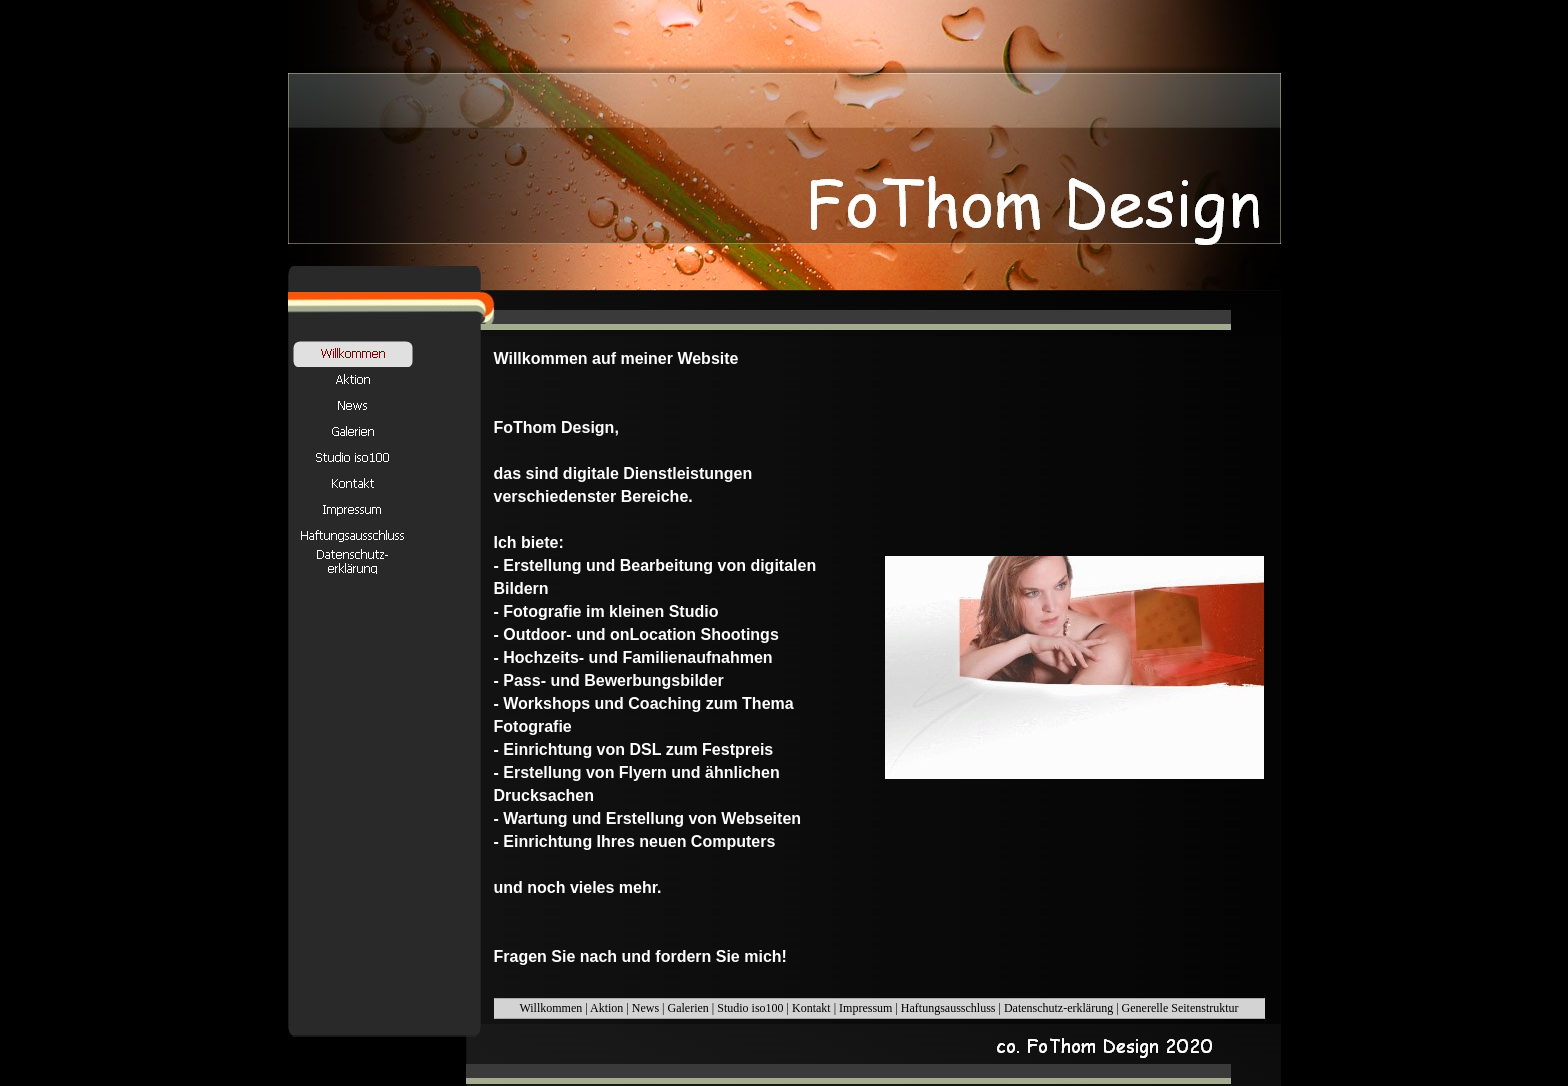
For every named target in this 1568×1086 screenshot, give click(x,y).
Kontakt (811, 1008)
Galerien (688, 1008)
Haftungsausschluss (948, 1008)
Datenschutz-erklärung (1058, 1008)
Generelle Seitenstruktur (1180, 1008)
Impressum (865, 1008)
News (645, 1008)
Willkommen (550, 1008)
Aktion (606, 1008)
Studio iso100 (750, 1008)
